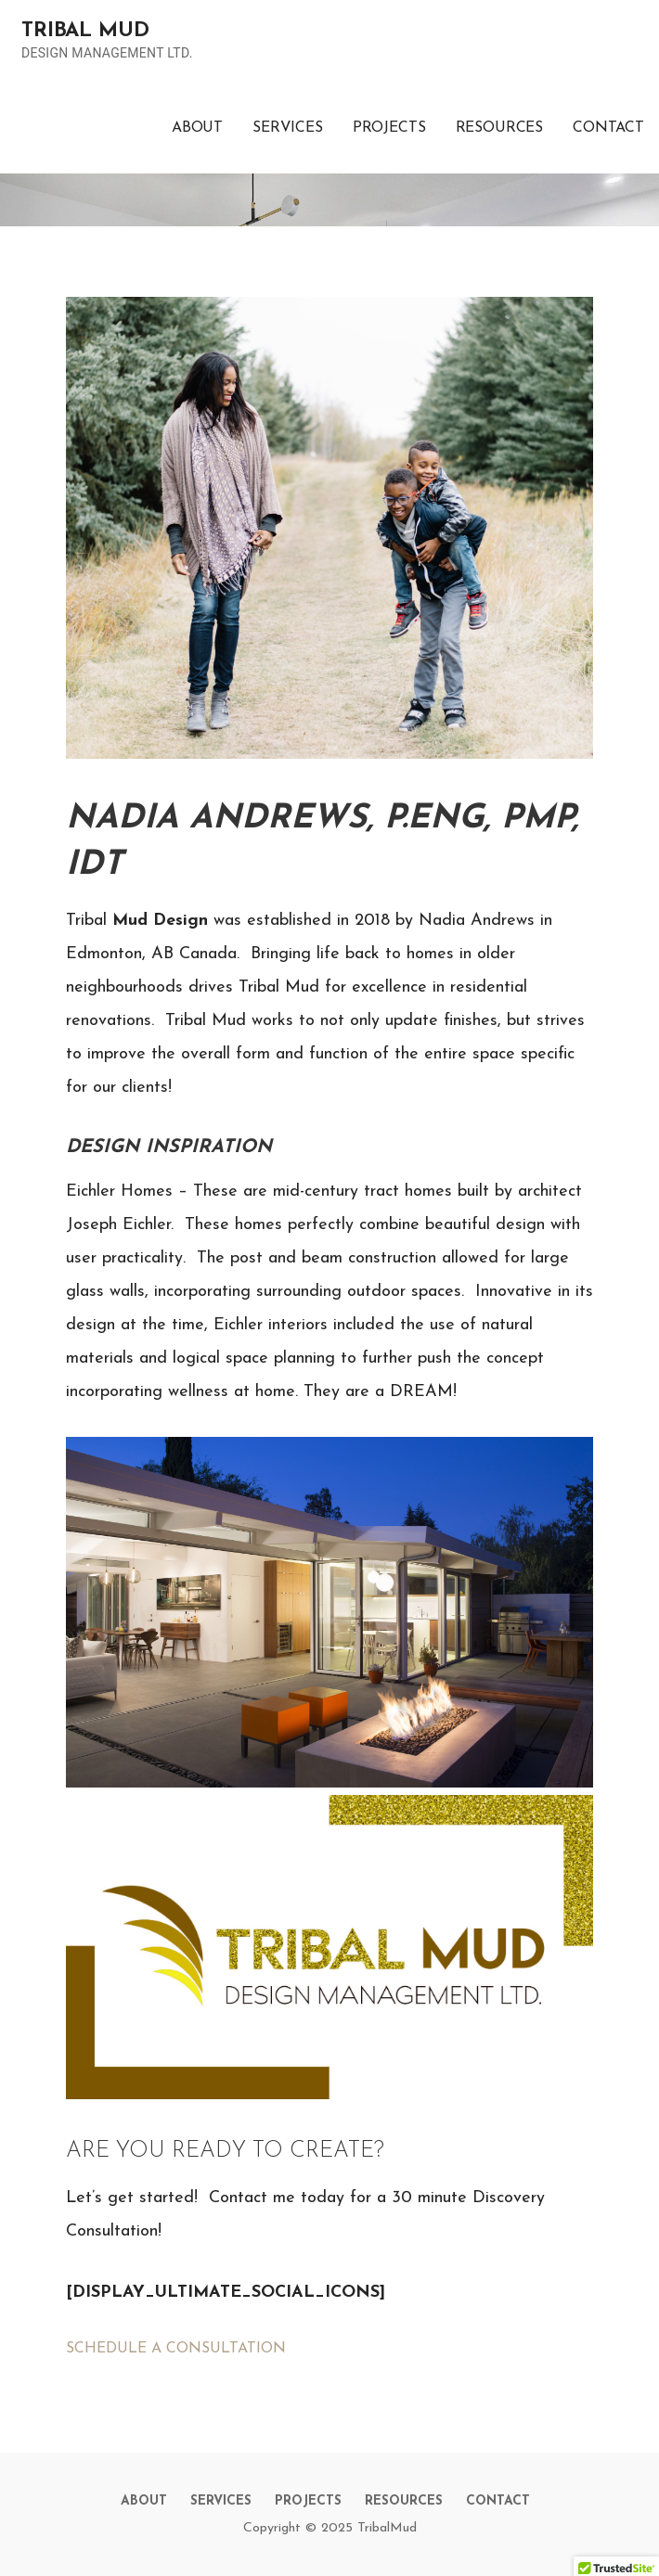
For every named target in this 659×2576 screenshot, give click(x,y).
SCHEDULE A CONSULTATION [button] (176, 2348)
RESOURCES (500, 128)
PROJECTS (389, 128)
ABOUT (197, 128)
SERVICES (287, 128)
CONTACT (608, 128)
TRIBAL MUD (85, 31)
